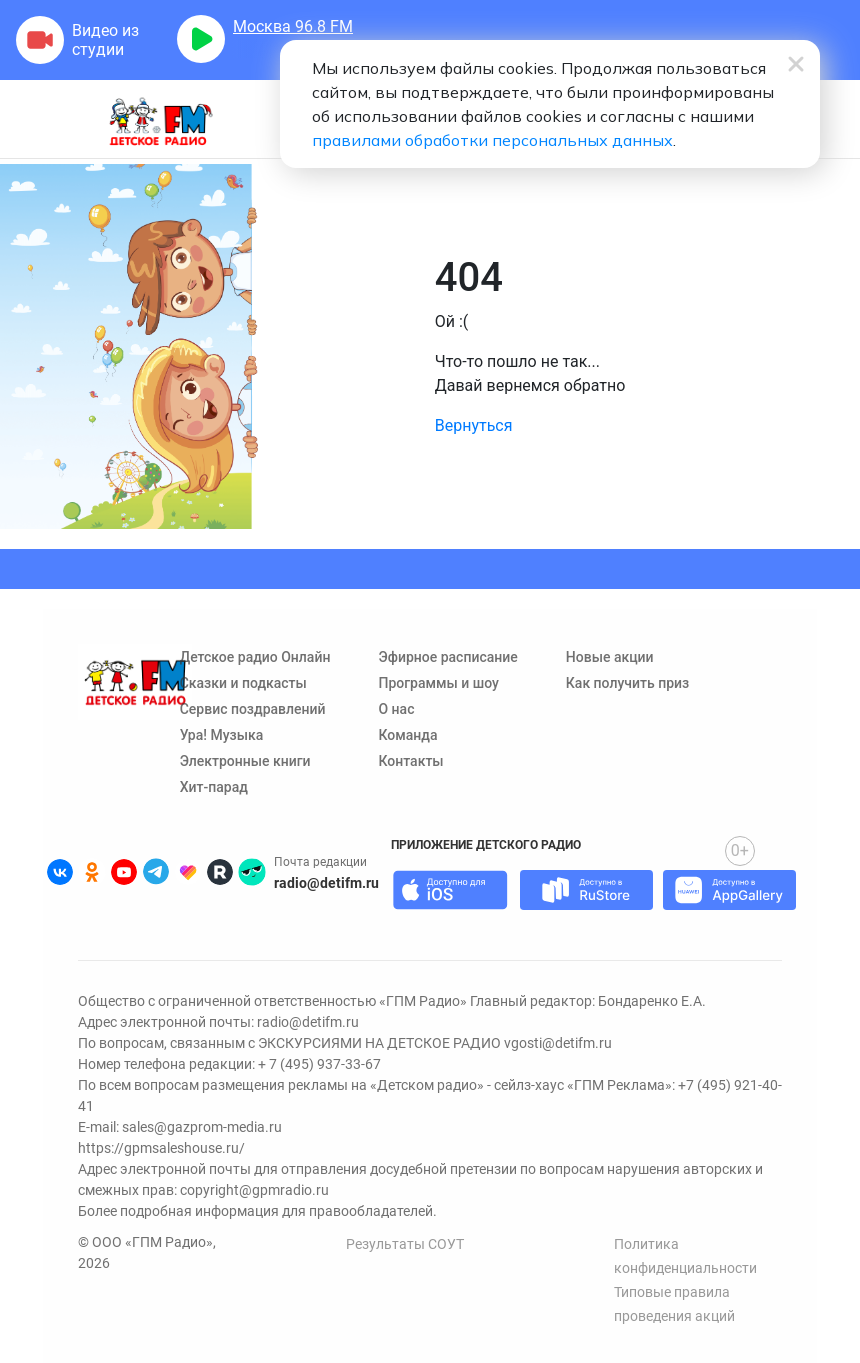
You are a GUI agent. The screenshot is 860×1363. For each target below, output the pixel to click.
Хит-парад (214, 787)
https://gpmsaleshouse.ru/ (161, 1148)
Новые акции (610, 657)
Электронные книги (245, 761)
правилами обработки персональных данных (492, 140)
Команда (407, 735)
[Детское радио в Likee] (188, 872)
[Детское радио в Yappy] (252, 872)
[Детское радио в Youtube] (124, 872)
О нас (396, 709)
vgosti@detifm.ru (558, 1043)
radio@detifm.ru (326, 883)
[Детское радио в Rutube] (220, 872)
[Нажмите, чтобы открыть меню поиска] (833, 131)
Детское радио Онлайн (255, 657)
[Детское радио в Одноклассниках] (92, 872)
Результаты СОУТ (405, 1244)
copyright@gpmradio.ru (254, 1190)
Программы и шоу (438, 683)
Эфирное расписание (447, 657)
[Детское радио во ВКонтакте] (60, 872)
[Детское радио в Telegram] (156, 872)
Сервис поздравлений (253, 709)
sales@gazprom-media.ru (202, 1127)
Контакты (410, 761)
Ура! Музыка (222, 735)
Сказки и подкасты (243, 683)
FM (293, 26)
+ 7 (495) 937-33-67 (319, 1064)
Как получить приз (627, 683)
